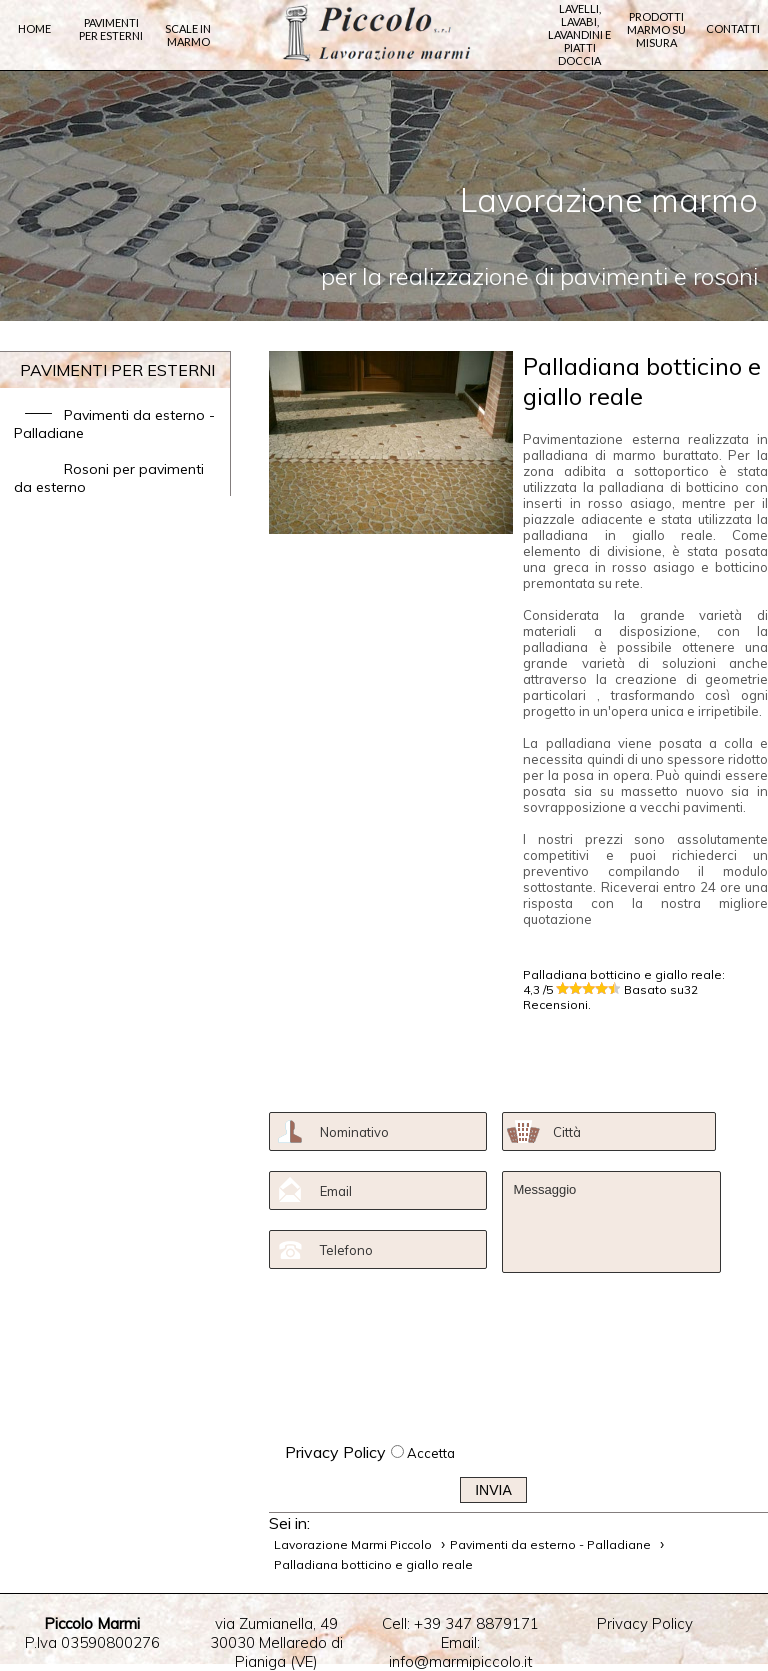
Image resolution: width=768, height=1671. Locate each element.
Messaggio (611, 1222)
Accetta (431, 1453)
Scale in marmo (188, 40)
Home (34, 33)
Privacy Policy (335, 1452)
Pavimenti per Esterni (111, 33)
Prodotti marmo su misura (656, 31)
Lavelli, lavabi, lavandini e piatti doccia (579, 34)
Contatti (733, 33)
